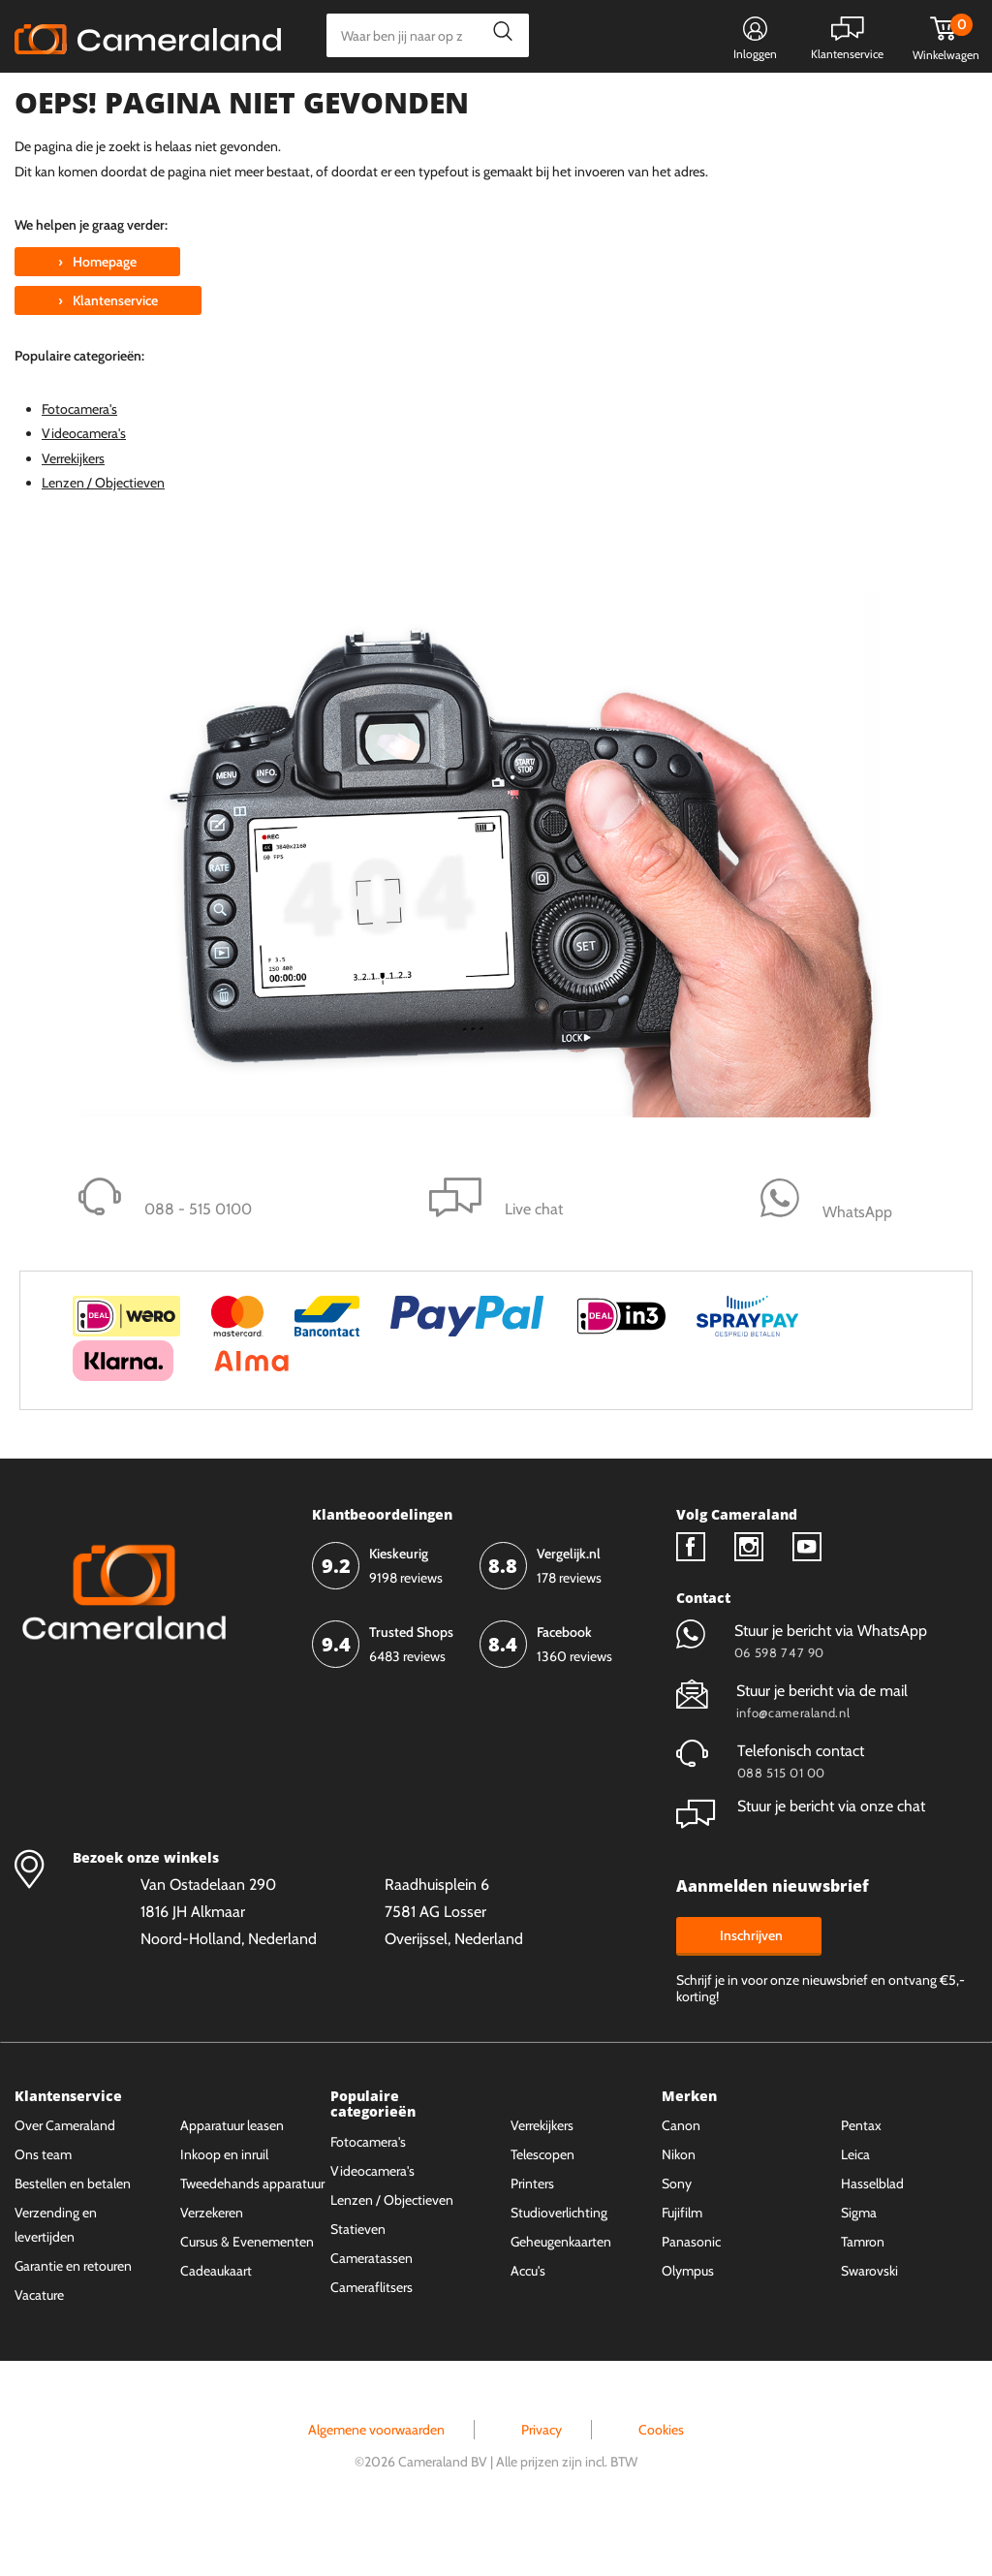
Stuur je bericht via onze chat (800, 1854)
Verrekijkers (73, 506)
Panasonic (691, 2290)
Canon (681, 2174)
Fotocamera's (79, 457)
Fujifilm (682, 2261)
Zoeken (497, 35)
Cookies (661, 2477)
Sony (677, 2232)
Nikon (679, 2203)
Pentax (861, 2174)
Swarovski (869, 2319)
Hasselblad (872, 2232)
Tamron (862, 2290)
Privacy (541, 2477)
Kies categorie (85, 101)
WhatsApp (645, 103)
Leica (855, 2203)
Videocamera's (84, 481)
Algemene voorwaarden (376, 2477)
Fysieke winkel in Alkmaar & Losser (824, 103)
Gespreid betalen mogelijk (501, 103)
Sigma (859, 2261)
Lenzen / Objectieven (103, 530)
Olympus (688, 2319)
